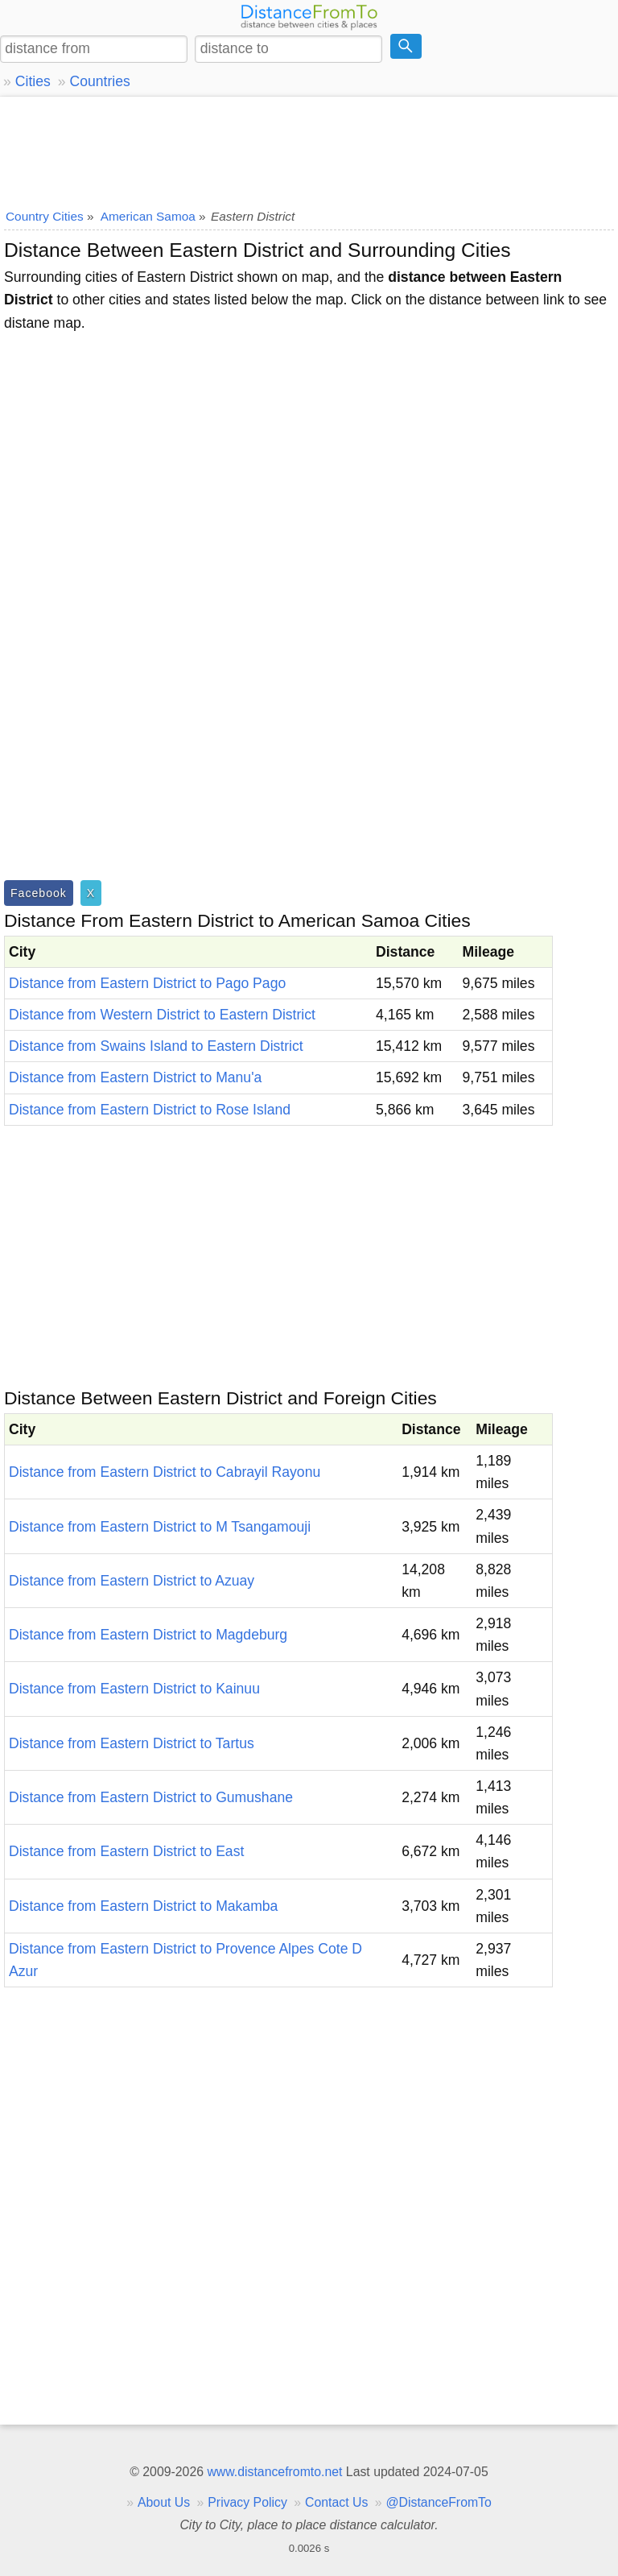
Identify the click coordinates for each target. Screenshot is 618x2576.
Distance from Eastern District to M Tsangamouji (160, 1527)
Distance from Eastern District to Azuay (131, 1581)
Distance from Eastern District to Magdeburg (148, 1635)
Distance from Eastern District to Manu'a (135, 1077)
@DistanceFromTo (439, 2502)
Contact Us (336, 2502)
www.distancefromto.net (274, 2472)
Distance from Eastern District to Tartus (131, 1743)
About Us (164, 2502)
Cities (33, 81)
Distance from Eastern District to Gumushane (151, 1797)
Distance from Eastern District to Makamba (143, 1906)
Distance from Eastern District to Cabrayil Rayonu (164, 1472)
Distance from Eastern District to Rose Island (149, 1110)
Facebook (38, 893)
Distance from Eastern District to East (126, 1851)
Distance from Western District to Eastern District (162, 1015)
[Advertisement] (309, 149)
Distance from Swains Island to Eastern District (156, 1046)
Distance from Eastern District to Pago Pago (147, 983)
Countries (99, 81)
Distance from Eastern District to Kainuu (134, 1689)
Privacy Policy (247, 2502)
